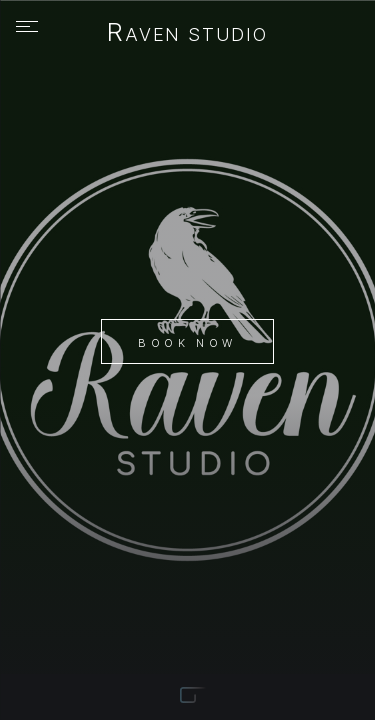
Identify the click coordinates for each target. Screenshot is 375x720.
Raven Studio (187, 34)
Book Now (187, 343)
